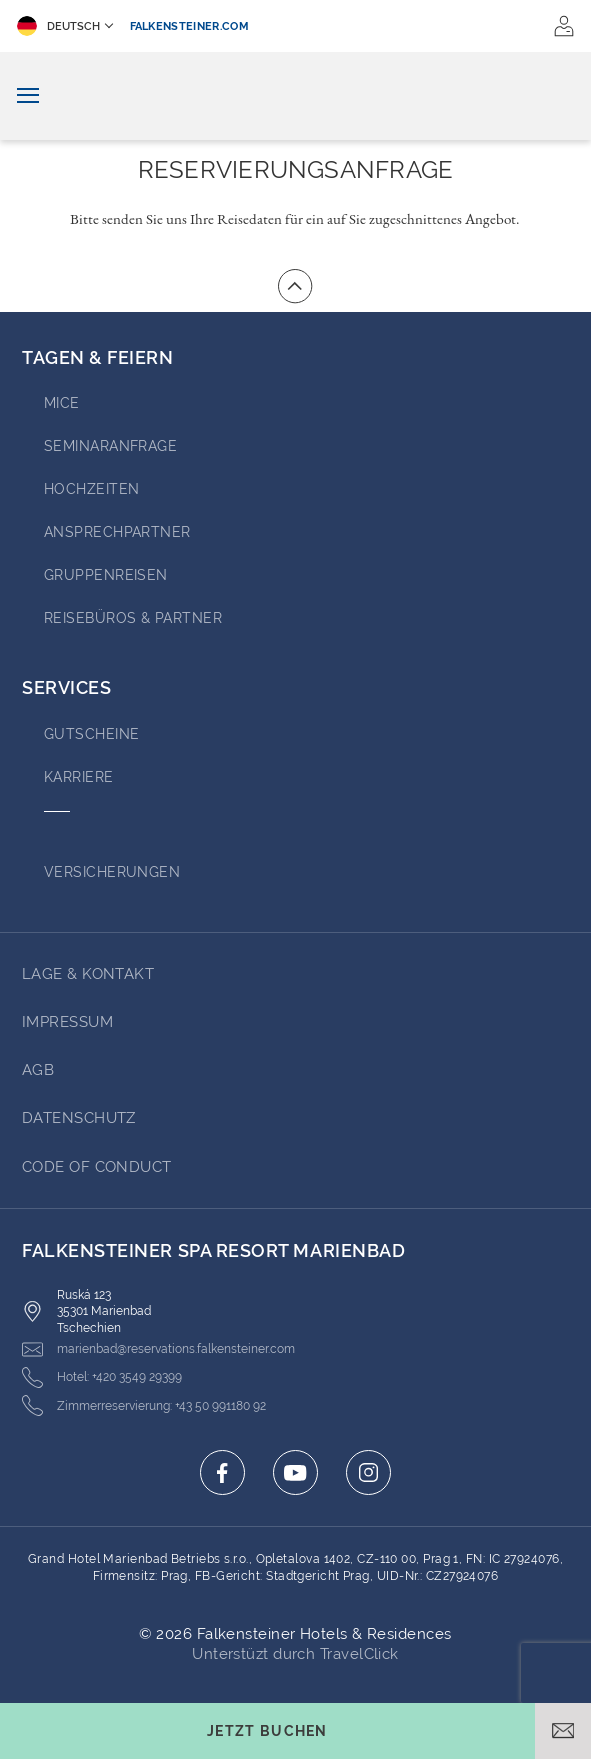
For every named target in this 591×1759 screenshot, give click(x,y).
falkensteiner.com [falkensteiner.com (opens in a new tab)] (190, 26)
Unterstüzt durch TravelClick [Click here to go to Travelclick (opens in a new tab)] (295, 1654)
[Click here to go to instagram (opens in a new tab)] (368, 1472)
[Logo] (295, 96)
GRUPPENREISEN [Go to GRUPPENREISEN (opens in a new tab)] (106, 575)
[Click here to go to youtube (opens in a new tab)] (295, 1472)
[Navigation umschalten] (28, 96)
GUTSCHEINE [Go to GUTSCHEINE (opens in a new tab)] (92, 734)
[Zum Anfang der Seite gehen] (295, 286)
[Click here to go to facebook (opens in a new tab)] (222, 1472)
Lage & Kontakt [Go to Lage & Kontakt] (88, 974)
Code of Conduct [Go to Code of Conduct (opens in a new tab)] (97, 1167)
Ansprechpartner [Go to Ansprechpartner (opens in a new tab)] (117, 532)
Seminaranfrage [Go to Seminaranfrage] (110, 446)
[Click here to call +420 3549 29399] (102, 1377)
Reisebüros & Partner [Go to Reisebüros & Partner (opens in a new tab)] (133, 618)
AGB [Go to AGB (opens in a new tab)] (38, 1070)
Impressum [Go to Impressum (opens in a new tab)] (67, 1022)
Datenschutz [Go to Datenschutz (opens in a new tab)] (79, 1118)
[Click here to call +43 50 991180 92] (144, 1405)
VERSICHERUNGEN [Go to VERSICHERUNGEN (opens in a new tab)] (112, 872)
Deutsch (58, 26)
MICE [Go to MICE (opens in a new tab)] (62, 403)
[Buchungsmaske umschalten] (267, 1731)
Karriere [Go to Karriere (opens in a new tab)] (79, 777)
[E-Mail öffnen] (563, 1731)
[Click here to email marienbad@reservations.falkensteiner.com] (158, 1349)
